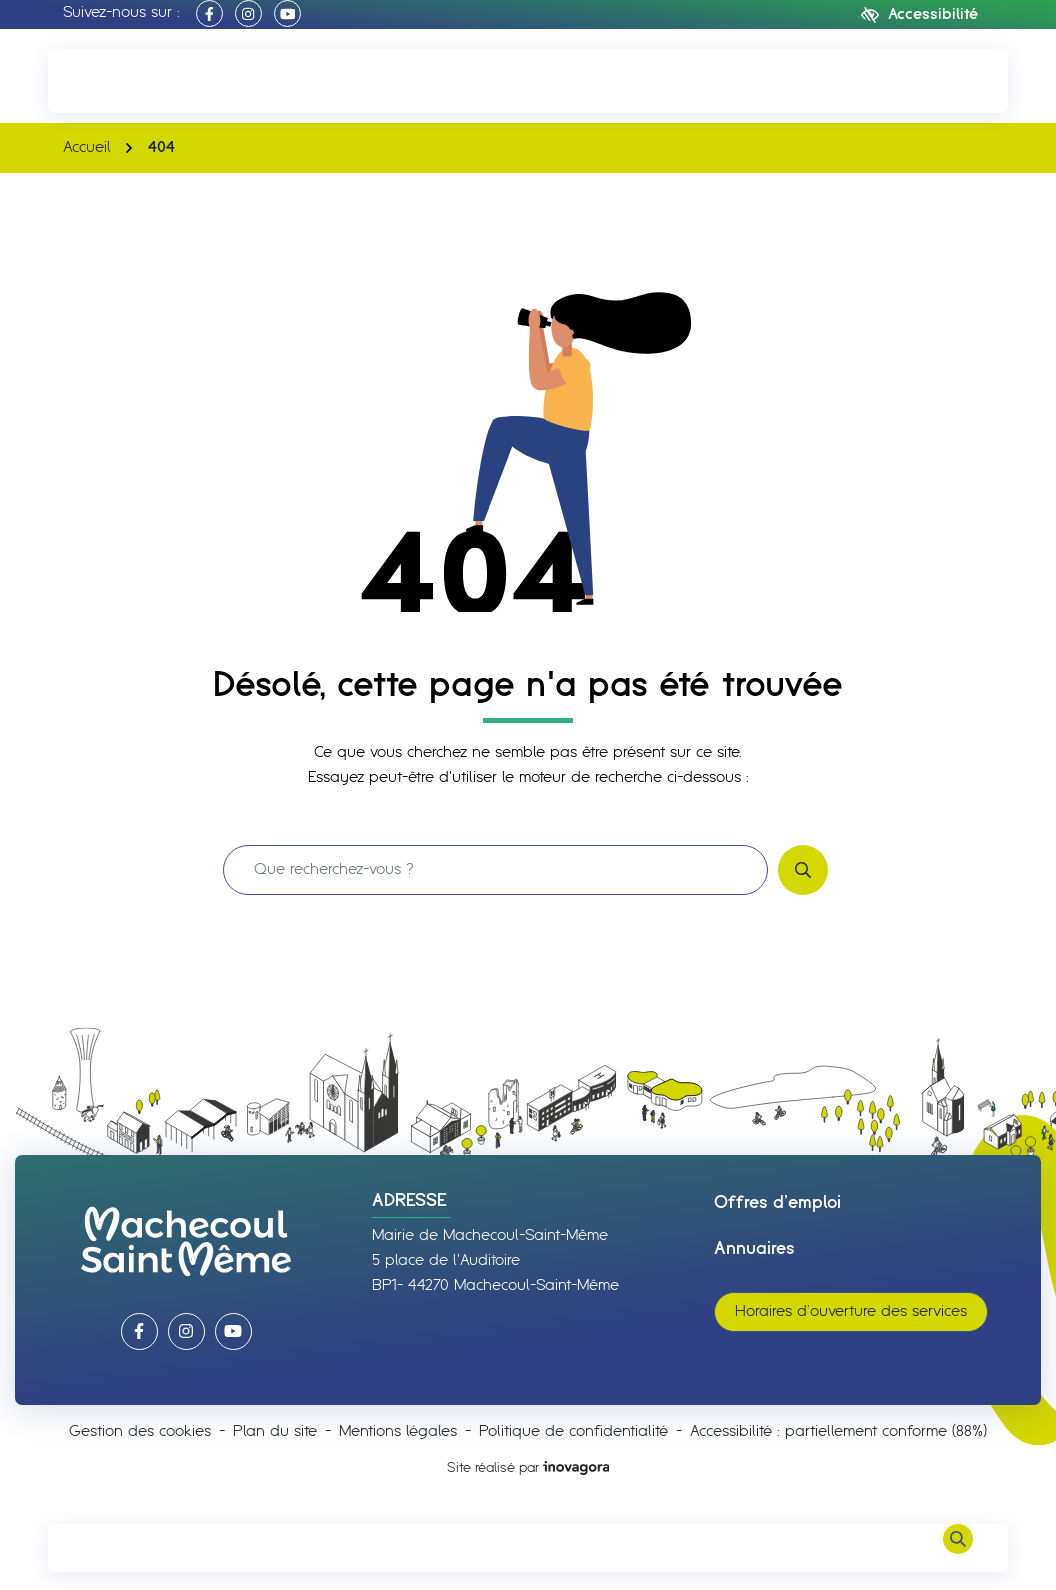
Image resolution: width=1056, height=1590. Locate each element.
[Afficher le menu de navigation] (98, 1548)
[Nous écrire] (958, 80)
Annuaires (754, 1249)
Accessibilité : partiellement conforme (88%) (838, 1431)
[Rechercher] (958, 1548)
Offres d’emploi (777, 1203)
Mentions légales (398, 1431)
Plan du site (275, 1431)
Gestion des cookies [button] (140, 1431)
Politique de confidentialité (573, 1431)
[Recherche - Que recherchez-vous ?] (495, 870)
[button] (98, 80)
